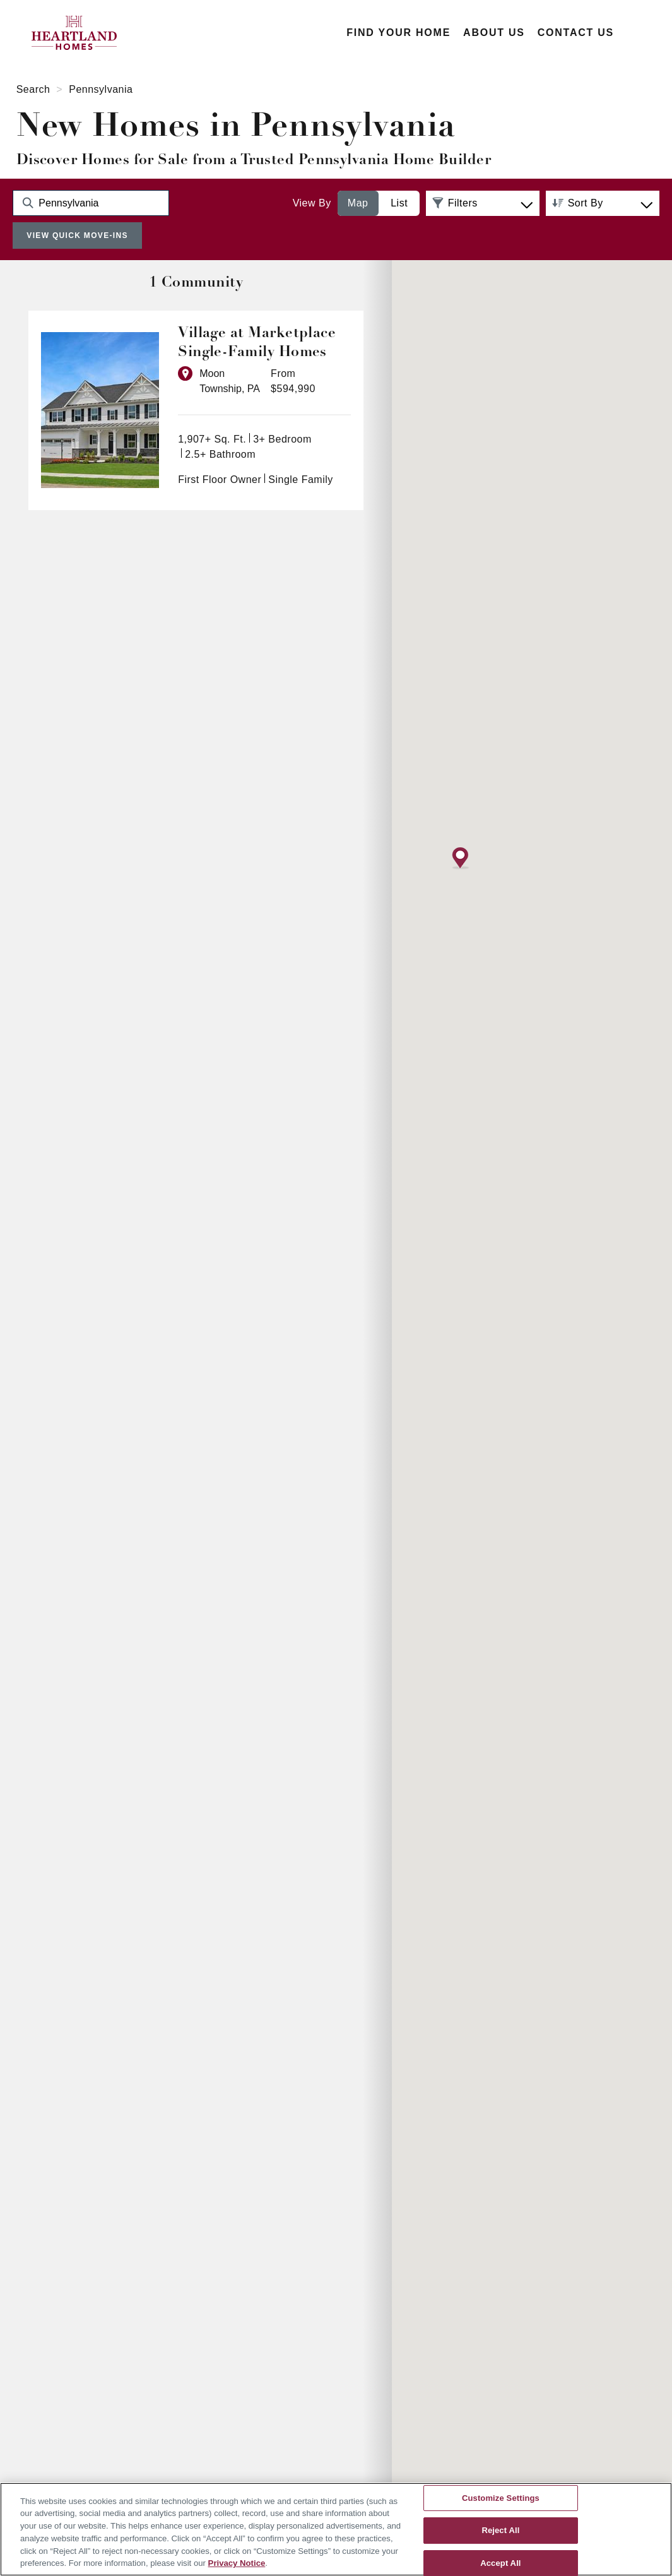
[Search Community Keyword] (91, 203)
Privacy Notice (237, 2563)
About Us (494, 32)
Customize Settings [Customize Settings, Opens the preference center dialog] (500, 2498)
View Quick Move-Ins (77, 235)
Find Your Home (398, 32)
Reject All (500, 2530)
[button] (460, 1174)
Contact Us (576, 32)
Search (33, 89)
